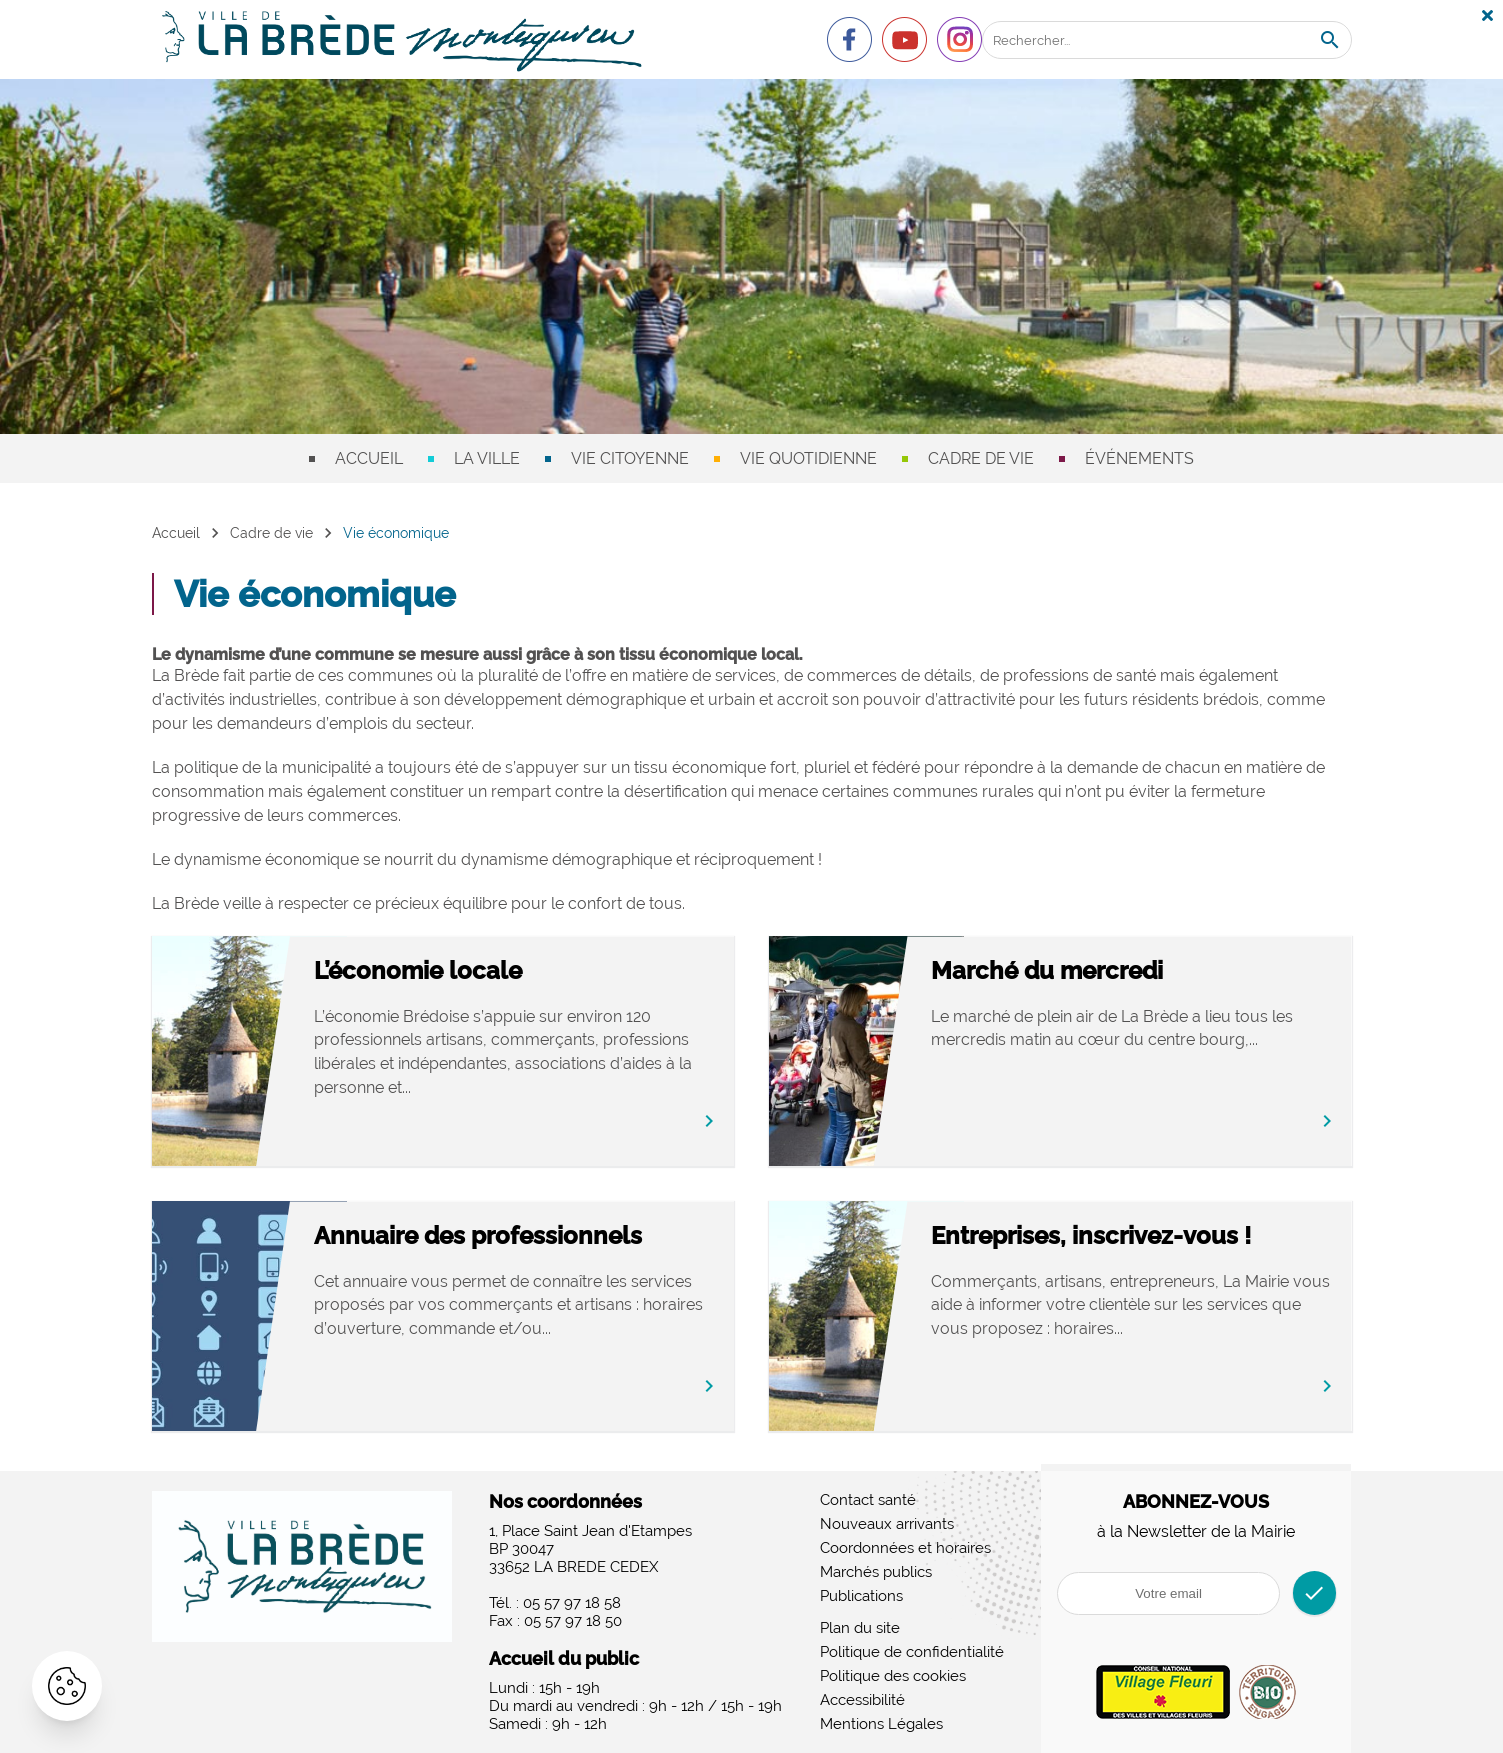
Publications (861, 1596)
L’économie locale (463, 970)
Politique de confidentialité (912, 1652)
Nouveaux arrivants (887, 1524)
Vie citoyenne (630, 458)
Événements (1139, 458)
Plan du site (860, 1628)
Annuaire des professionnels (523, 1235)
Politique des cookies (893, 1676)
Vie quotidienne (808, 458)
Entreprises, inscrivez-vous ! (1137, 1235)
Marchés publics (876, 1572)
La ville (487, 458)
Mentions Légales (881, 1724)
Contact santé (868, 1500)
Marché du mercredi (1093, 970)
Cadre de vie (981, 458)
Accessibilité (862, 1700)
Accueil (369, 458)
